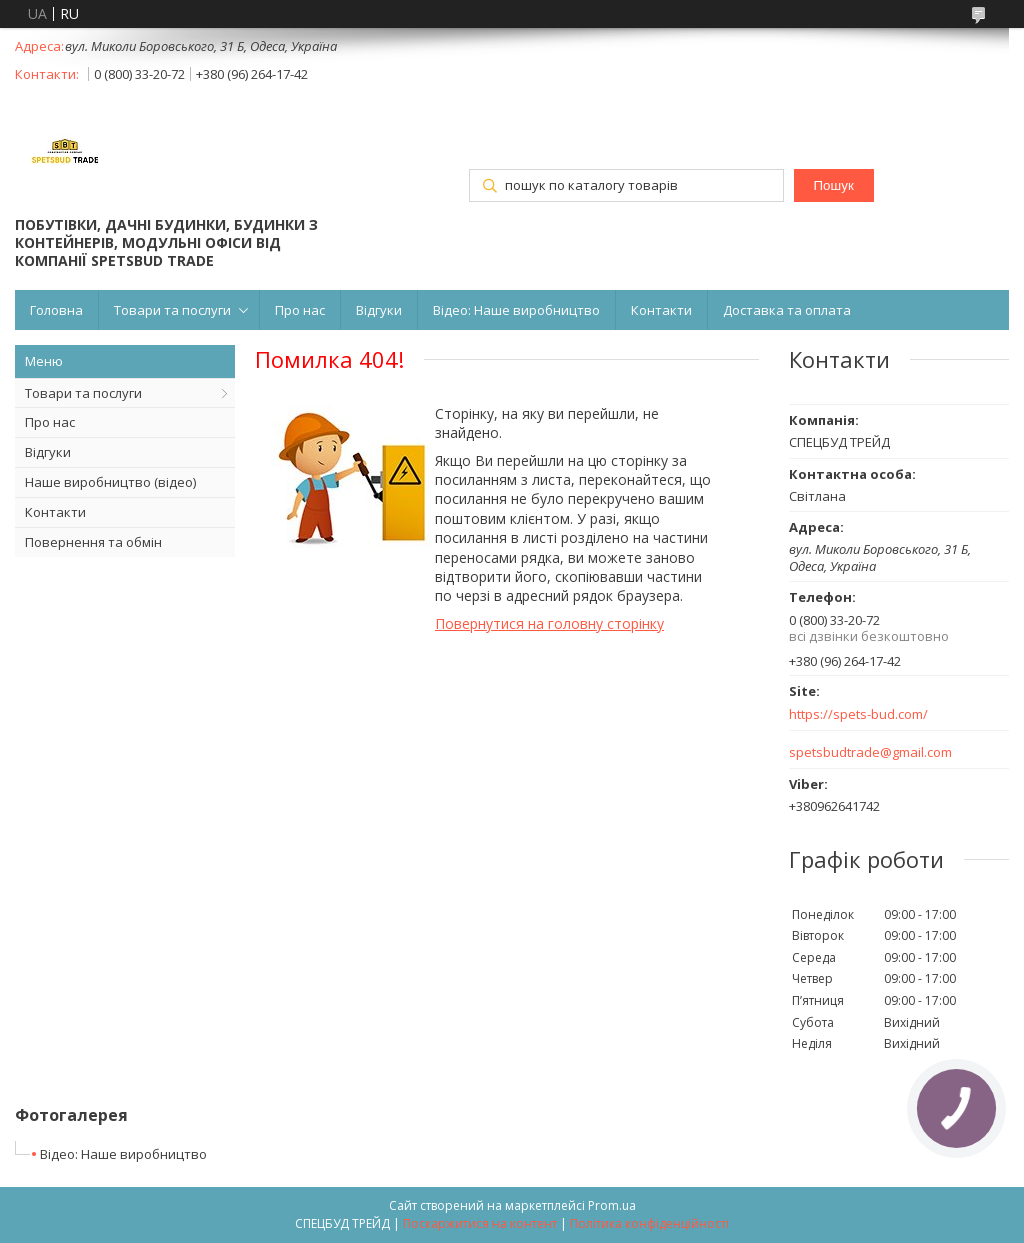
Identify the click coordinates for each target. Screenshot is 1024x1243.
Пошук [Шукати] (834, 185)
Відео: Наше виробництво (516, 310)
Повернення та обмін (93, 542)
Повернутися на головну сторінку (549, 623)
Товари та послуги (172, 310)
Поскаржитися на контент (480, 1223)
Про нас (300, 310)
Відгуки (379, 310)
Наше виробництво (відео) (110, 482)
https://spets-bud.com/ (858, 714)
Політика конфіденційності (649, 1223)
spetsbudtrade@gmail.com (870, 752)
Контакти (661, 310)
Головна (56, 310)
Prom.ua (612, 1205)
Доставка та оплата (787, 310)
